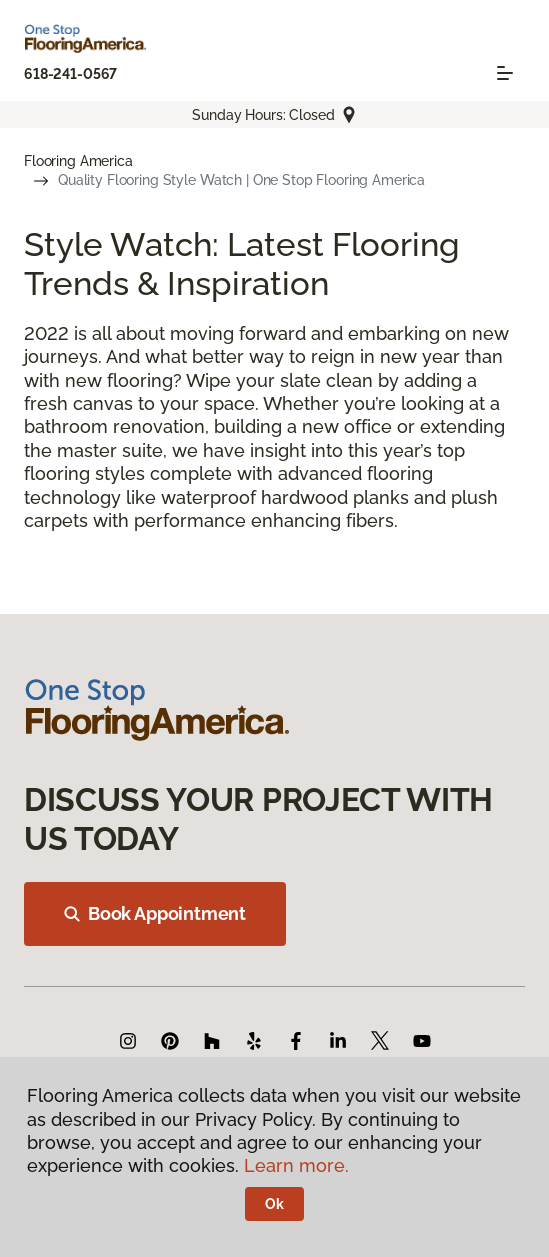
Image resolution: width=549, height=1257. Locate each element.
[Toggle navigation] (505, 73)
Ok (274, 1204)
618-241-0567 (70, 74)
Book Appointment (155, 913)
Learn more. (296, 1165)
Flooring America (78, 161)
